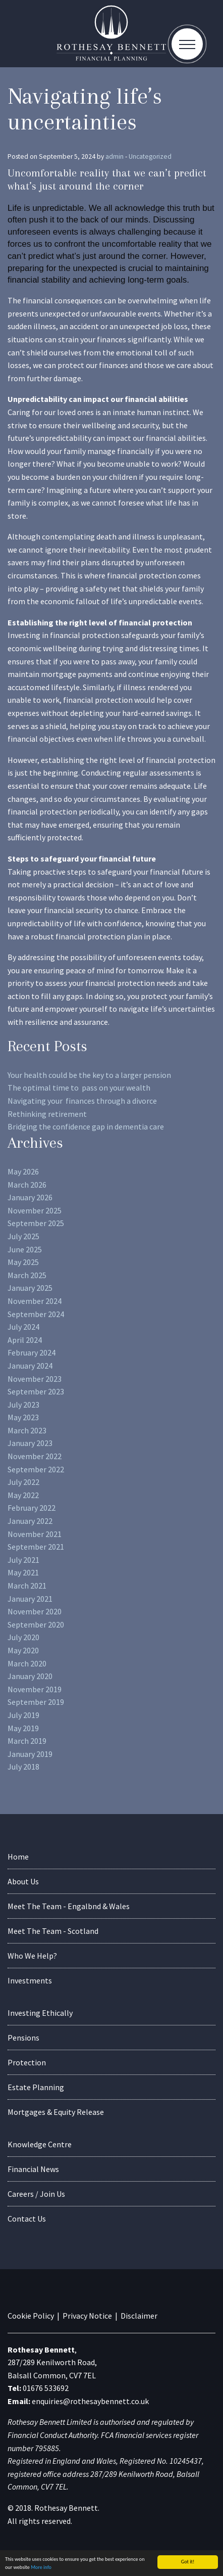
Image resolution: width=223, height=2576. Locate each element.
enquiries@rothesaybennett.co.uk (90, 2401)
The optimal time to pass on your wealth (79, 1087)
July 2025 (23, 1236)
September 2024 (36, 1314)
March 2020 (27, 1663)
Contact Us (27, 2218)
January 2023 (30, 1443)
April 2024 (25, 1340)
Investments (30, 1980)
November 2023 (35, 1379)
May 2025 (23, 1262)
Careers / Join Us (36, 2194)
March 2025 (27, 1275)
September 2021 (36, 1547)
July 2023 (23, 1404)
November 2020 (35, 1611)
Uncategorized (150, 156)
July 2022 (23, 1482)
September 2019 (36, 1702)
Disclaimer (139, 2316)
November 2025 (35, 1210)
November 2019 (35, 1689)
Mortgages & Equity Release (56, 2112)
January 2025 (30, 1288)
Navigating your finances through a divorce (82, 1101)
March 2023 (27, 1430)
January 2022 (30, 1521)
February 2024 (31, 1352)
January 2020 (30, 1676)
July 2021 (23, 1560)
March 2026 (27, 1185)
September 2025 (36, 1223)
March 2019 (27, 1741)
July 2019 (23, 1715)
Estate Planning (36, 2087)
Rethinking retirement (47, 1114)
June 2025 (25, 1249)
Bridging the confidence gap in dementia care (86, 1126)
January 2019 (30, 1754)
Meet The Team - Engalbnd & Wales (69, 1906)
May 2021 (23, 1572)
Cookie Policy (31, 2316)
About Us (23, 1881)
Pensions (23, 2037)
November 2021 (35, 1534)
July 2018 (23, 1766)
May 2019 (23, 1728)
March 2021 (27, 1585)
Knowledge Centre (40, 2144)
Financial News (33, 2169)
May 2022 (23, 1495)
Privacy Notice (87, 2316)
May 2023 (23, 1417)
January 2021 (30, 1599)
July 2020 (23, 1637)
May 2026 (23, 1171)
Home (18, 1856)
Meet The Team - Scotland (53, 1931)
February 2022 (31, 1508)
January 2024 (30, 1366)
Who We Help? (32, 1956)
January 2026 (30, 1197)
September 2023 (36, 1391)
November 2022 (35, 1456)
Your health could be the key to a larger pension (89, 1075)
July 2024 (23, 1327)
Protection (27, 2062)
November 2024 (35, 1301)
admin (114, 156)
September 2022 (36, 1469)
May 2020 (23, 1650)
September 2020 (36, 1624)
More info (41, 2568)
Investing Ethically (40, 2013)
